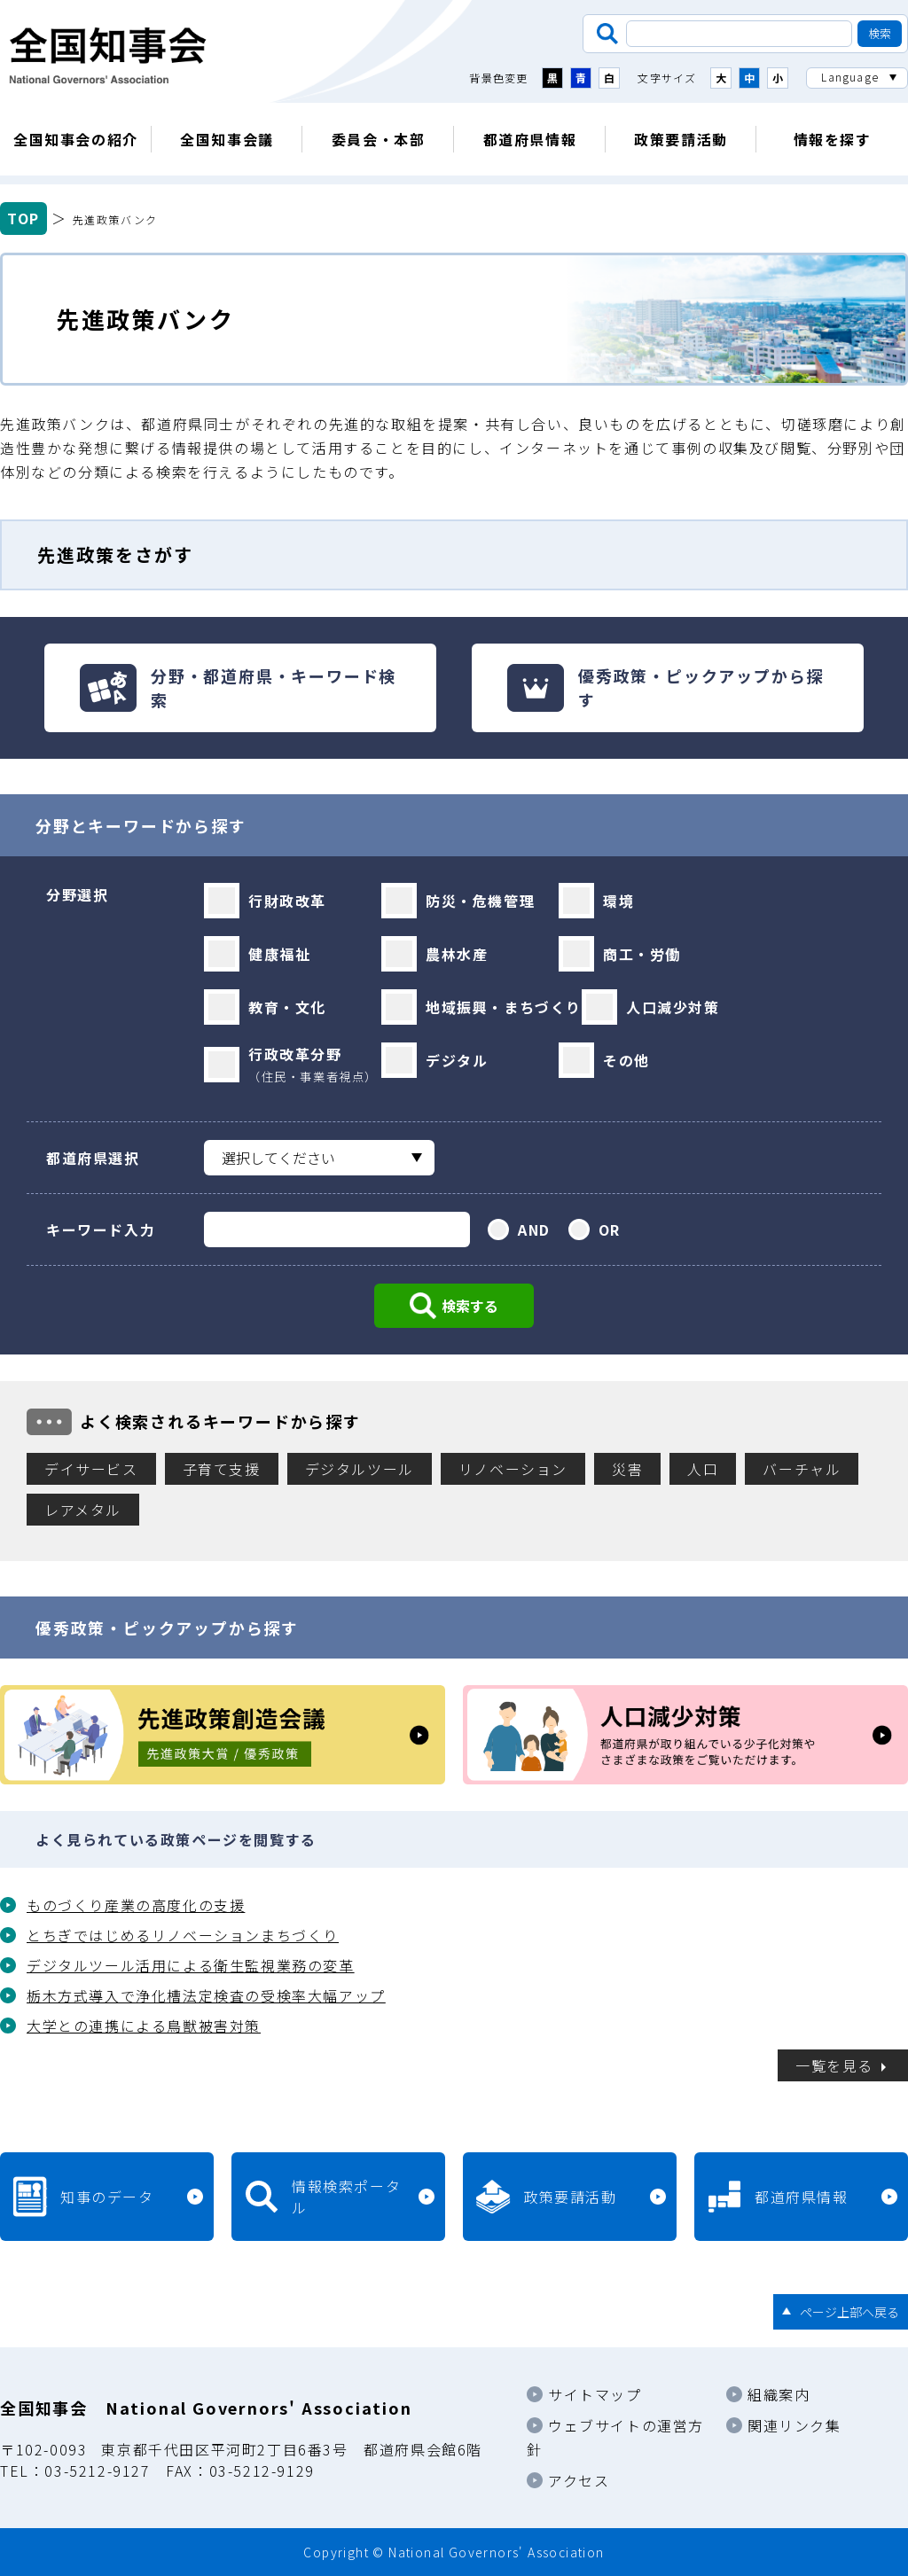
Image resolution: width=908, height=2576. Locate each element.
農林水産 (457, 953)
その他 (626, 1060)
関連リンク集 (794, 2425)
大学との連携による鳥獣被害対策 (144, 2025)
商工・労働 (642, 953)
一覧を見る (834, 2065)
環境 (618, 900)
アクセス (578, 2480)
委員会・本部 (379, 139)
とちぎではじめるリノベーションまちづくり (183, 1935)
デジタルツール (359, 1468)
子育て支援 (222, 1468)
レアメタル (82, 1509)
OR (610, 1229)
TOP (23, 218)
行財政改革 (287, 900)
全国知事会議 (227, 139)
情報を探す (833, 139)
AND (534, 1229)
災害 (627, 1468)
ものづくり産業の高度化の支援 (136, 1905)
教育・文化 (287, 1007)
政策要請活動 (681, 139)
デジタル (457, 1060)
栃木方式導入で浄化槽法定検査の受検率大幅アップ (206, 1995)
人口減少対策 (673, 1007)
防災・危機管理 (480, 900)
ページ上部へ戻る (849, 2312)
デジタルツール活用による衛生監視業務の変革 (191, 1965)
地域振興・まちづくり (504, 1007)
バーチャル (802, 1468)
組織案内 (779, 2394)
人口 (702, 1468)
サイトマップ (595, 2394)
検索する (470, 1305)
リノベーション (513, 1468)
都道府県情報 (530, 139)
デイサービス (91, 1468)
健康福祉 (279, 953)
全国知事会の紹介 (75, 139)
